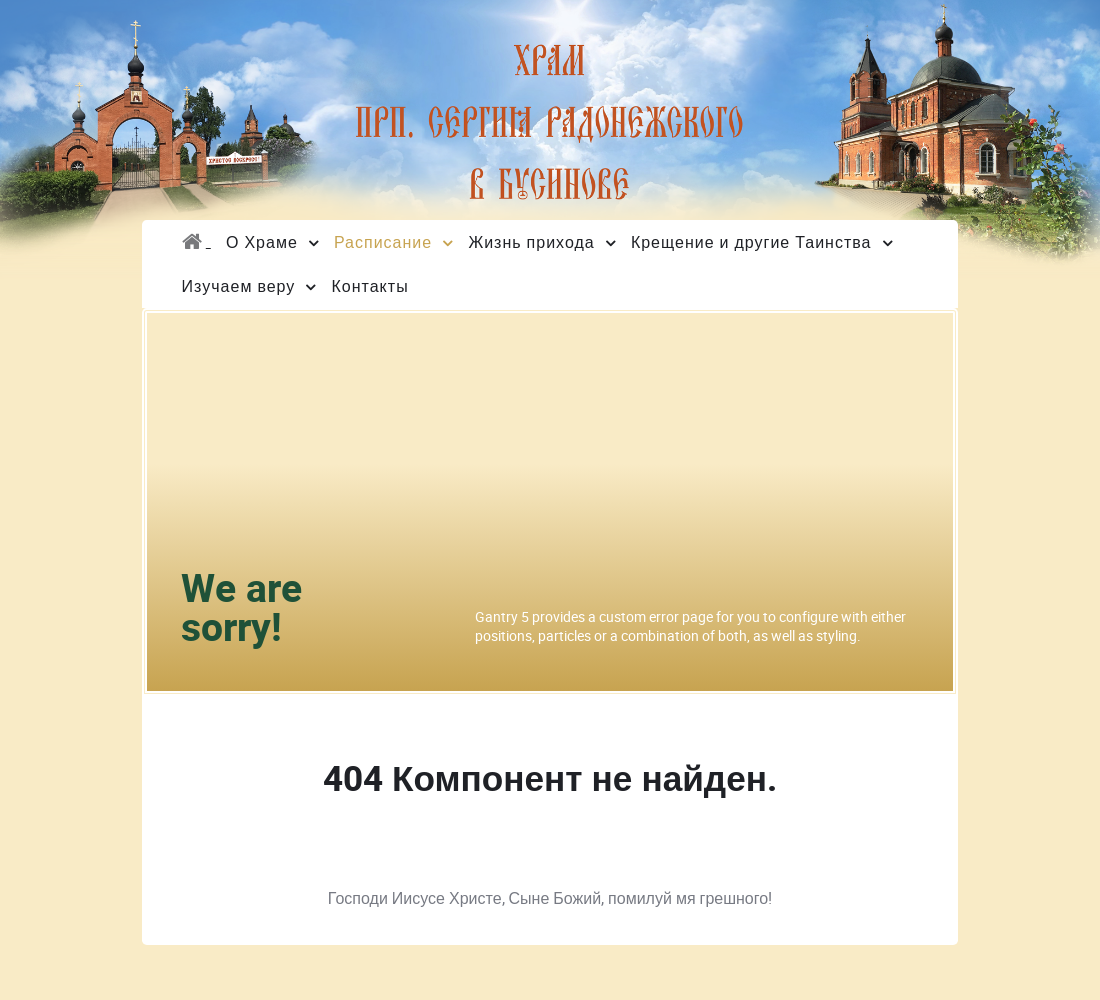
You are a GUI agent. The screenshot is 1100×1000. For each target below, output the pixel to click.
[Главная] (196, 242)
